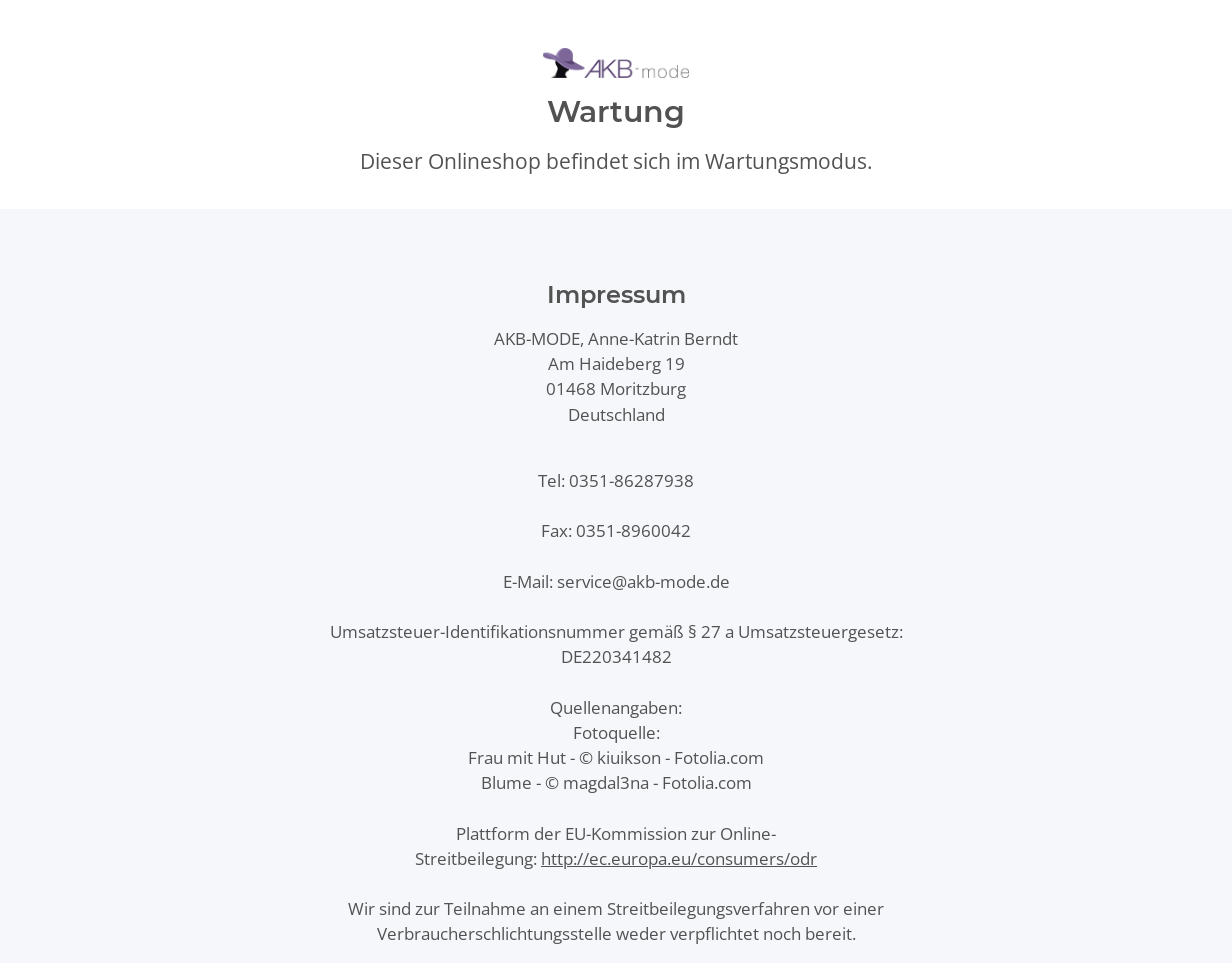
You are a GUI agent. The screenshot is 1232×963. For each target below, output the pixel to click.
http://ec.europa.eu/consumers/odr (679, 858)
